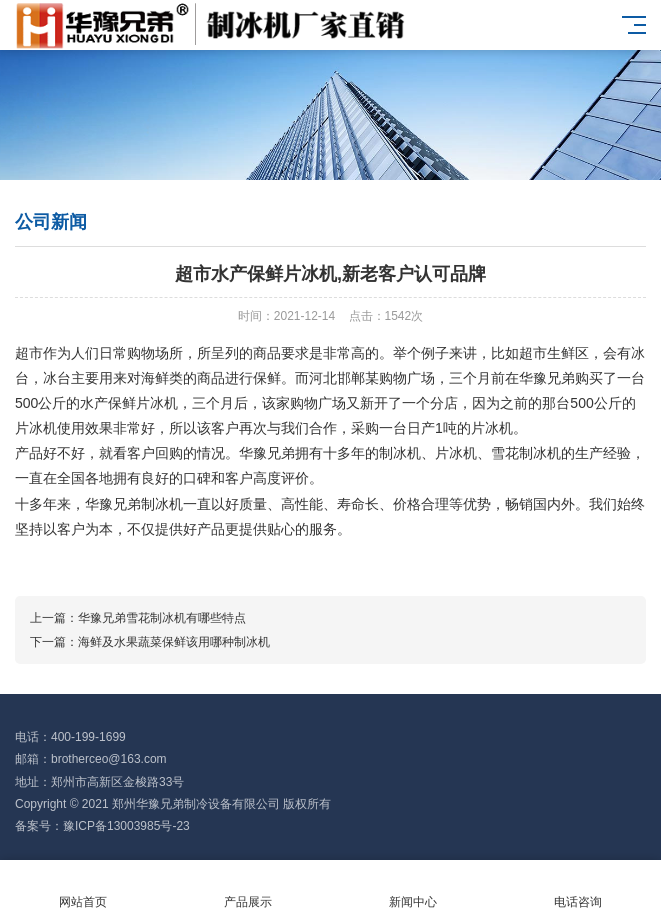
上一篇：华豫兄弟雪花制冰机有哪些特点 (138, 618)
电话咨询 (578, 888)
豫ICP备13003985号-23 (126, 826)
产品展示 (247, 888)
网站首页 (82, 888)
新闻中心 (413, 888)
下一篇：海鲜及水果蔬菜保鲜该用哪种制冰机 (150, 642)
